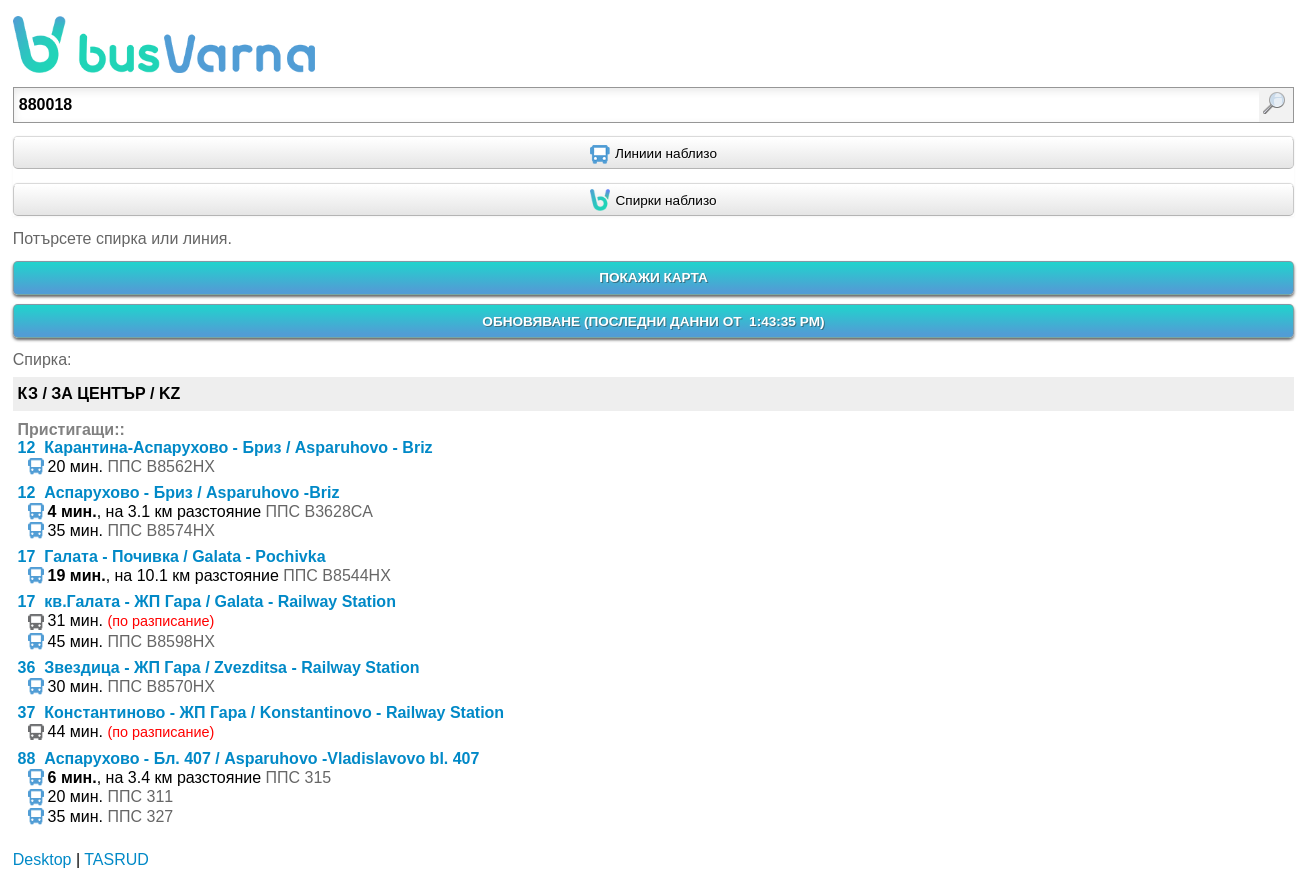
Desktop (42, 859)
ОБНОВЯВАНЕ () (653, 321)
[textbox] (560, 105)
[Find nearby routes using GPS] (653, 153)
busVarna (164, 45)
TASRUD (116, 859)
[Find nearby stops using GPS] (653, 200)
